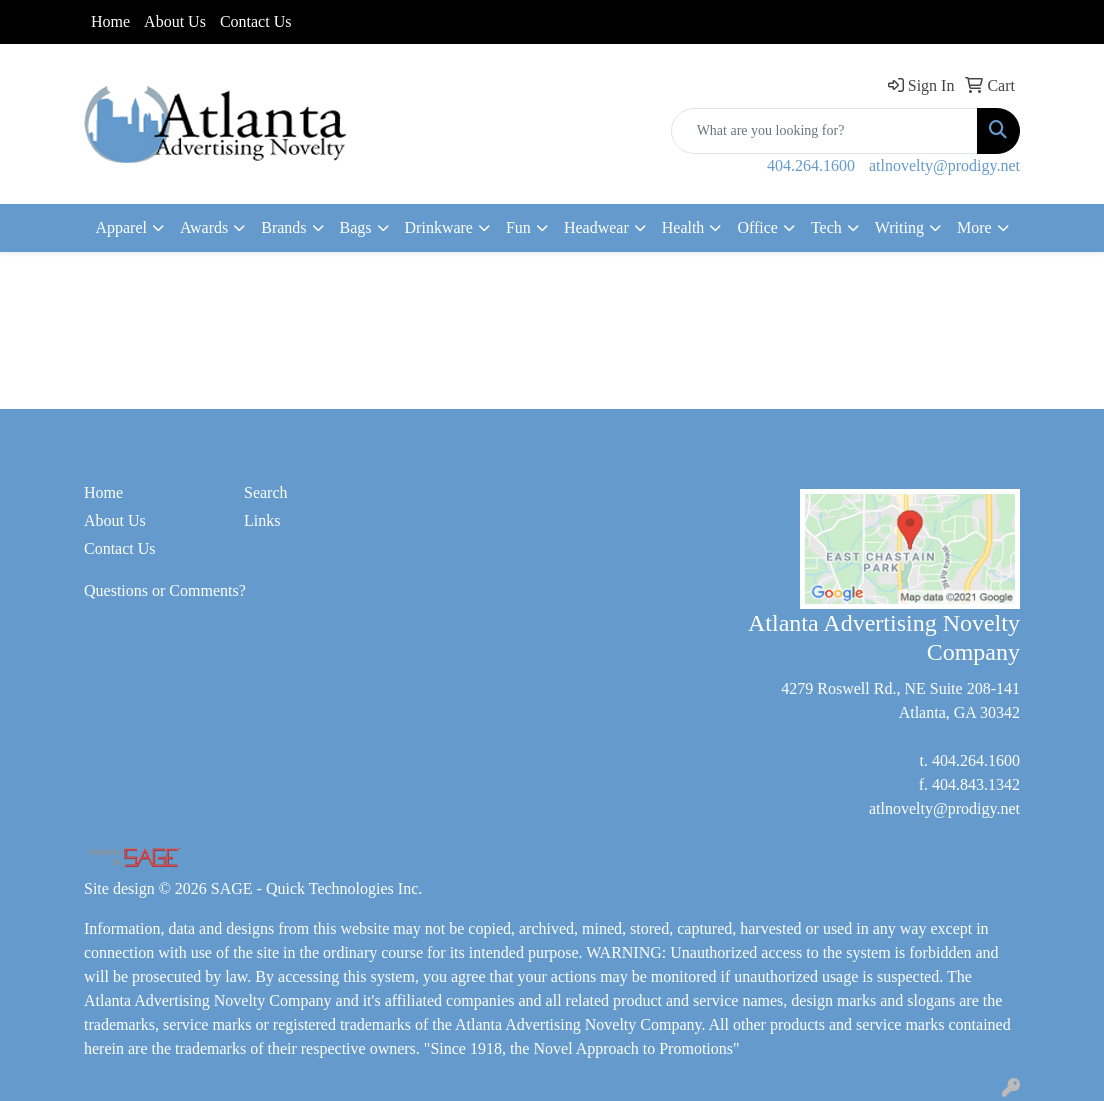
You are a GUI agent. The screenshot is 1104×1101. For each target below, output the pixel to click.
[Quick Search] (824, 131)
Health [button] (683, 227)
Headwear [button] (596, 227)
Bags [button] (356, 227)
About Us (175, 21)
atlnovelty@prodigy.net (944, 165)
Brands (283, 227)
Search (266, 492)
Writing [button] (899, 227)
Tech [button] (826, 227)
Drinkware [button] (439, 227)
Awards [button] (204, 227)
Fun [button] (518, 227)
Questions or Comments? (165, 590)
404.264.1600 (811, 165)
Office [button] (757, 227)
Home (110, 21)
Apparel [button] (121, 227)
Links (262, 520)
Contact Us (256, 21)
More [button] (974, 227)
